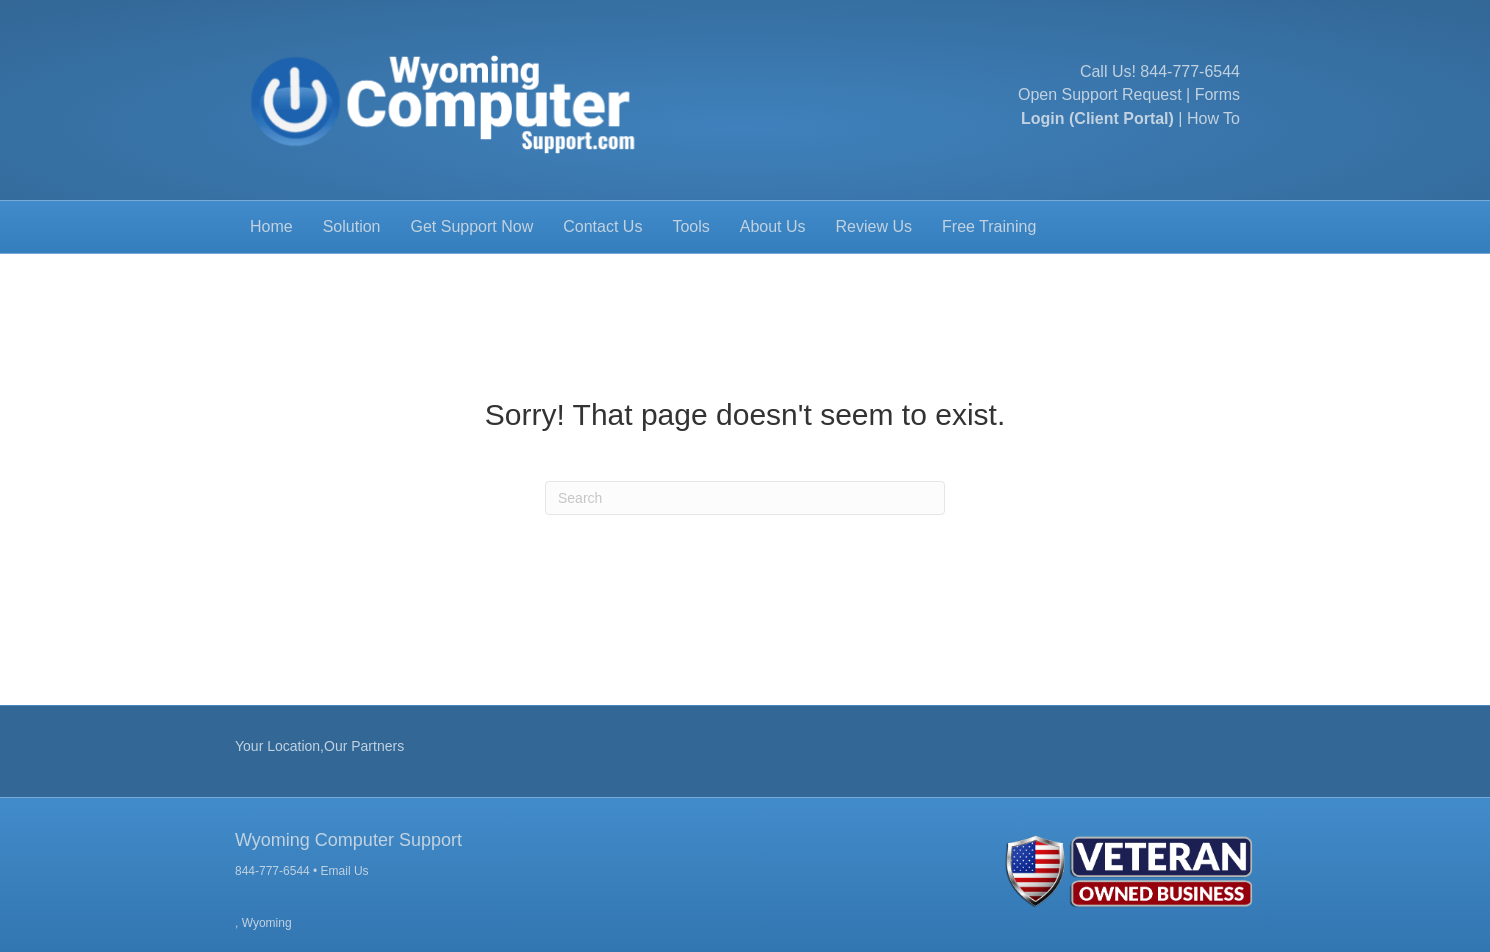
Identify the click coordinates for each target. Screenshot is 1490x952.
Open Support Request (1100, 94)
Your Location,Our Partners (319, 746)
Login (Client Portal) (1097, 118)
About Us (773, 226)
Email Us (345, 871)
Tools (690, 226)
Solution (352, 226)
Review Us (874, 226)
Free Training (989, 226)
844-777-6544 (1190, 71)
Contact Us (602, 226)
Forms (1217, 94)
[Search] (745, 498)
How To (1213, 118)
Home (271, 226)
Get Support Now (472, 226)
